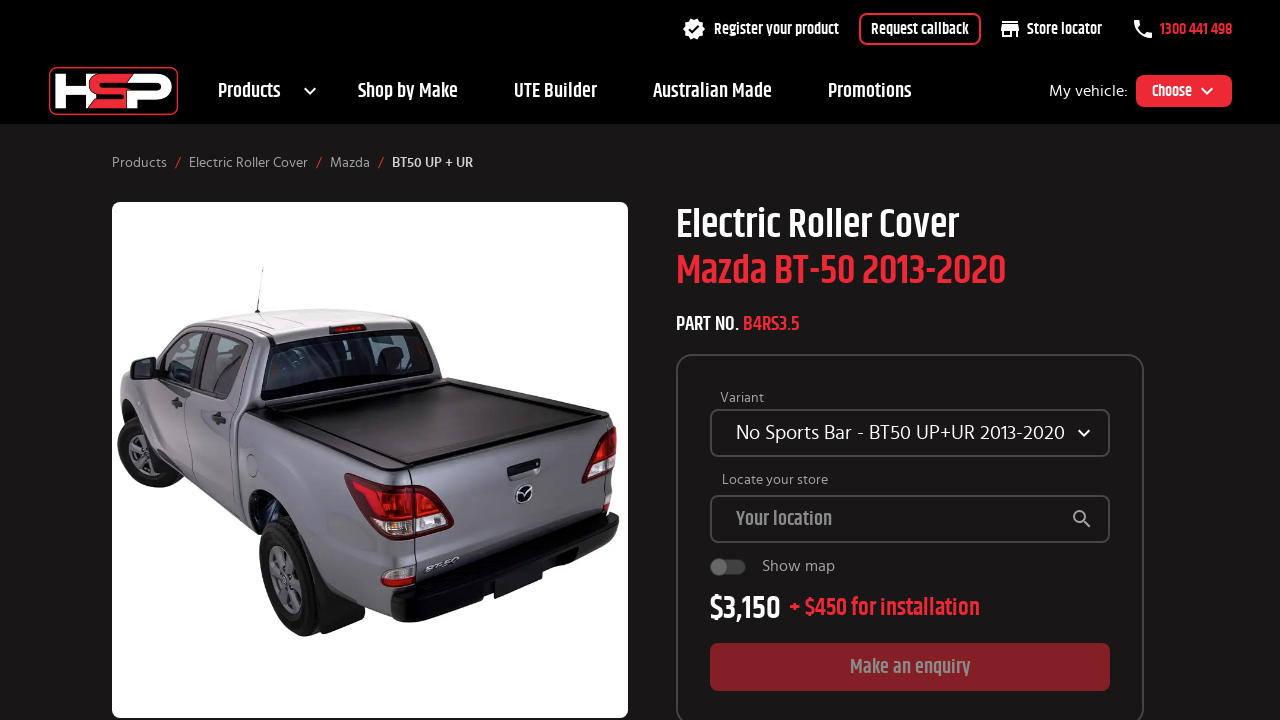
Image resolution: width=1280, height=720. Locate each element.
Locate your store (775, 480)
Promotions (870, 91)
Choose (1184, 91)
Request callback (920, 29)
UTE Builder (555, 91)
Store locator (1051, 29)
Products (249, 91)
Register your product (760, 29)
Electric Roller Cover (248, 163)
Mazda (350, 163)
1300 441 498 (1183, 29)
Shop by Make (408, 91)
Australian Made (712, 91)
